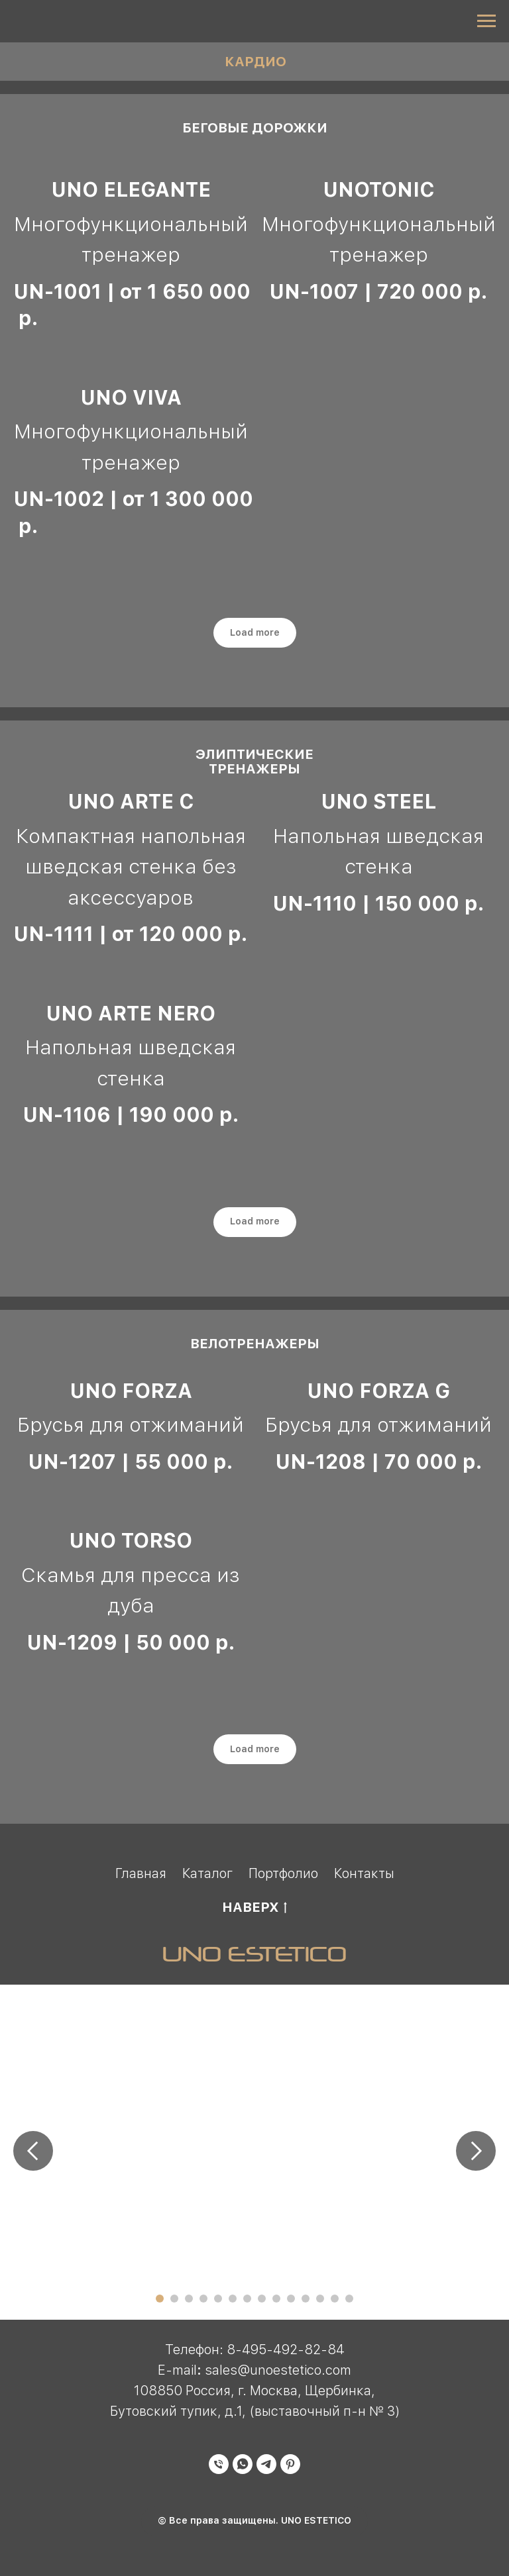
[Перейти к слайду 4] (203, 2299)
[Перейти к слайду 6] (233, 2299)
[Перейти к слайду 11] (306, 2299)
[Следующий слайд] (476, 2151)
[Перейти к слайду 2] (174, 2299)
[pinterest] (290, 2470)
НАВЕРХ (254, 1907)
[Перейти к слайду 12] (320, 2299)
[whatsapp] (243, 2470)
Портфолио (283, 1873)
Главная (140, 1873)
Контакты (364, 1873)
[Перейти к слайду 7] (247, 2299)
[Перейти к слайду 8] (262, 2299)
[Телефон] (219, 2470)
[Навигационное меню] (486, 21)
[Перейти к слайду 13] (335, 2299)
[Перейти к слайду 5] (218, 2299)
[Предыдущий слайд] (33, 2151)
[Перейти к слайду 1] (160, 2299)
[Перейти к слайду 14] (349, 2299)
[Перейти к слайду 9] (276, 2299)
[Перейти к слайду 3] (189, 2299)
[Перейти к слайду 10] (291, 2299)
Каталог (207, 1873)
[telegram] (266, 2470)
